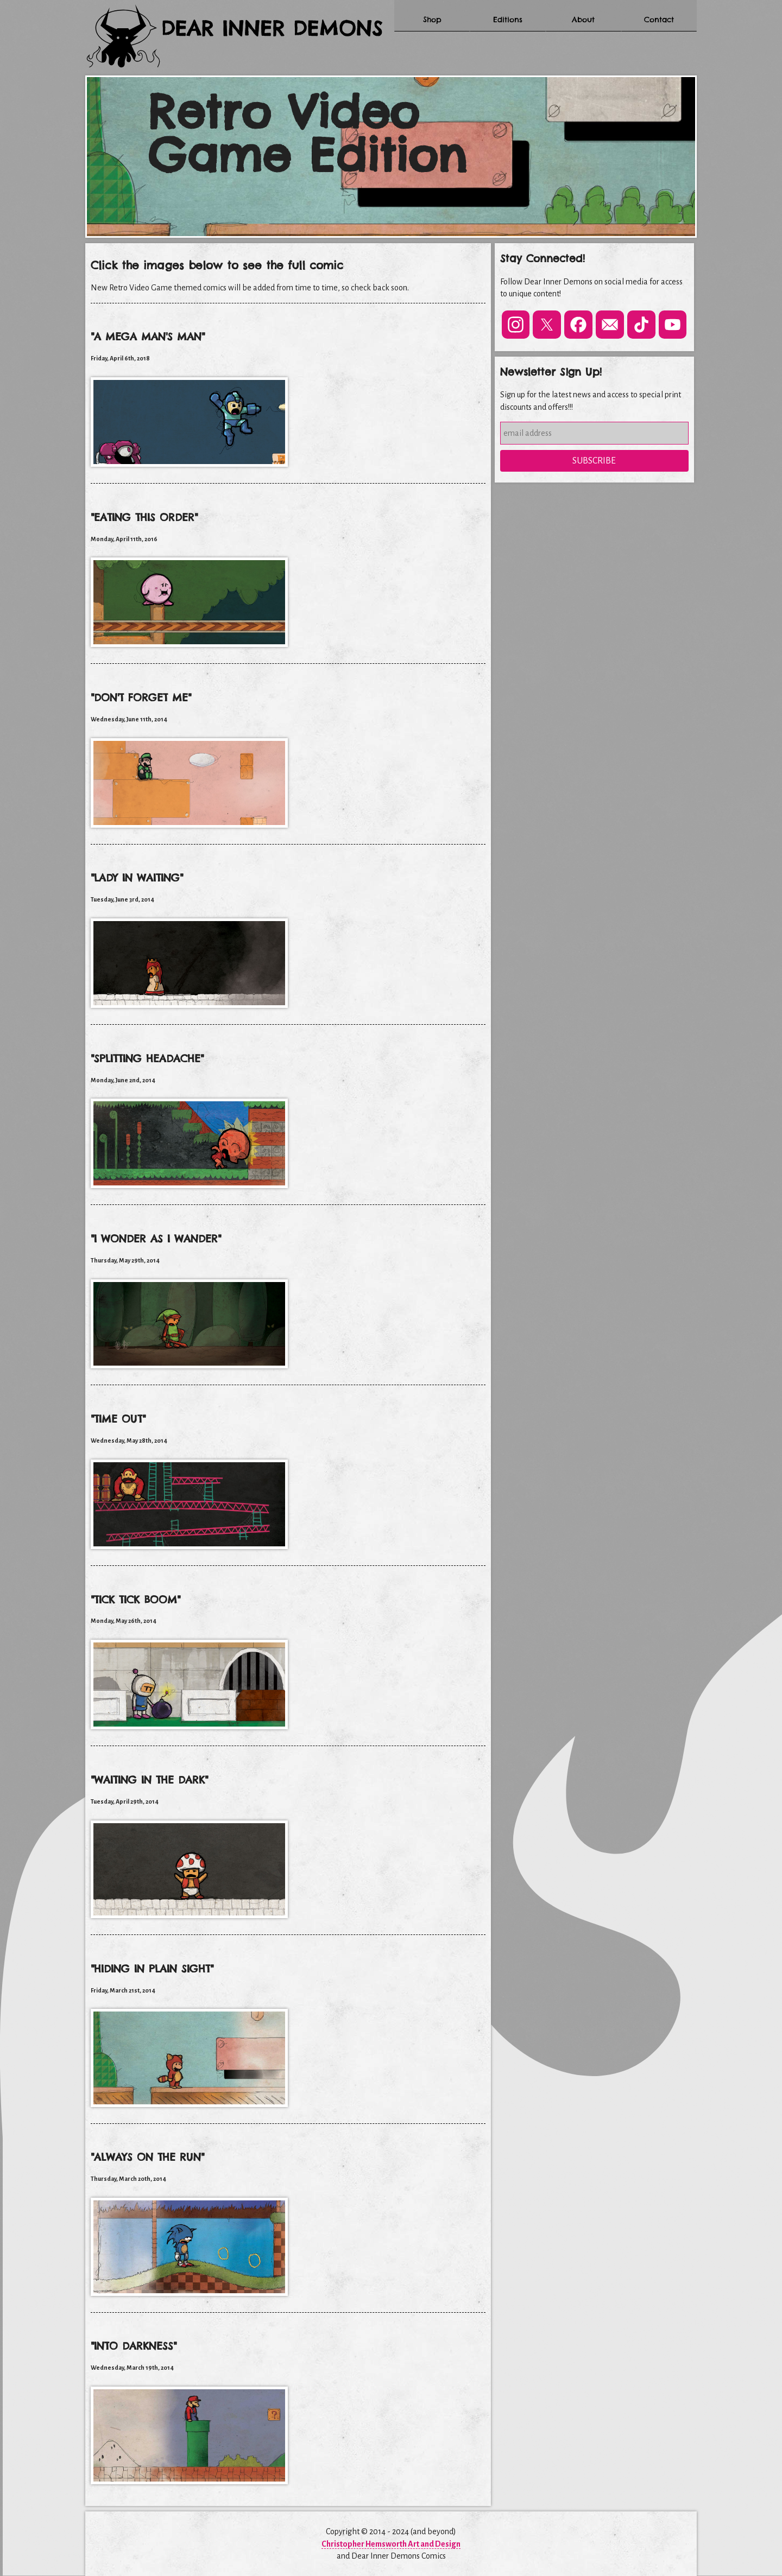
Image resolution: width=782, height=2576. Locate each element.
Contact (659, 22)
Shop (432, 22)
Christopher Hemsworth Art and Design (391, 2544)
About (583, 22)
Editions (507, 22)
